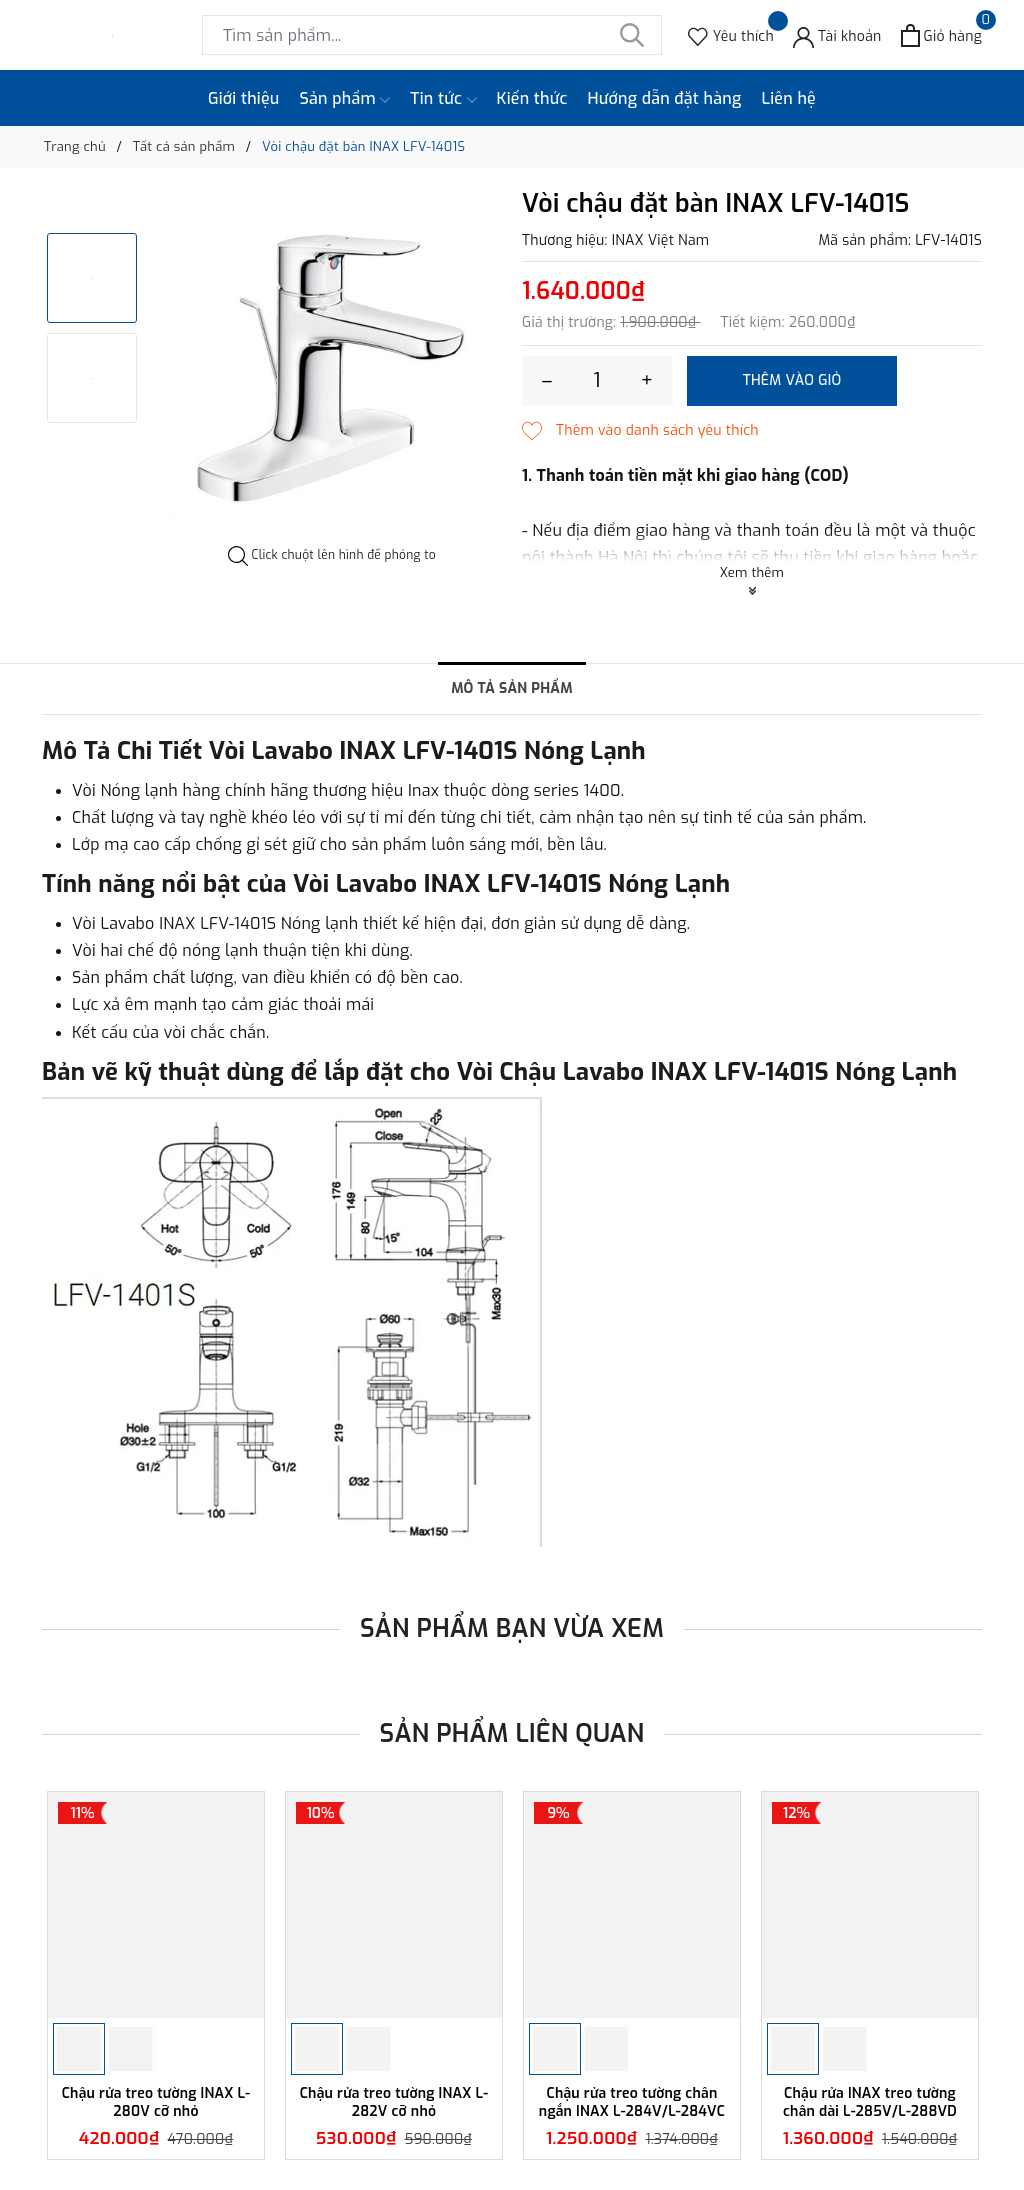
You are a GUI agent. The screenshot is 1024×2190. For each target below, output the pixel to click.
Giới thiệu (244, 98)
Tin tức (443, 99)
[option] (332, 368)
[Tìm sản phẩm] (432, 35)
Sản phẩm (345, 99)
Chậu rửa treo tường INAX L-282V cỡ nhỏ (394, 2102)
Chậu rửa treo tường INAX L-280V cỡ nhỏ (156, 2102)
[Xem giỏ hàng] (941, 35)
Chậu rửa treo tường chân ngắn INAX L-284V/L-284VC (632, 2102)
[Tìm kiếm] (632, 35)
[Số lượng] (597, 381)
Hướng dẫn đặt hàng (665, 98)
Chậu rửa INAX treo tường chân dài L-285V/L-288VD (870, 2102)
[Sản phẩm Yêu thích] (731, 35)
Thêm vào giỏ (792, 380)
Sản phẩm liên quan (512, 1733)
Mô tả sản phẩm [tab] (512, 688)
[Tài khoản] (837, 35)
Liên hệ (788, 98)
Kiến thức (532, 98)
